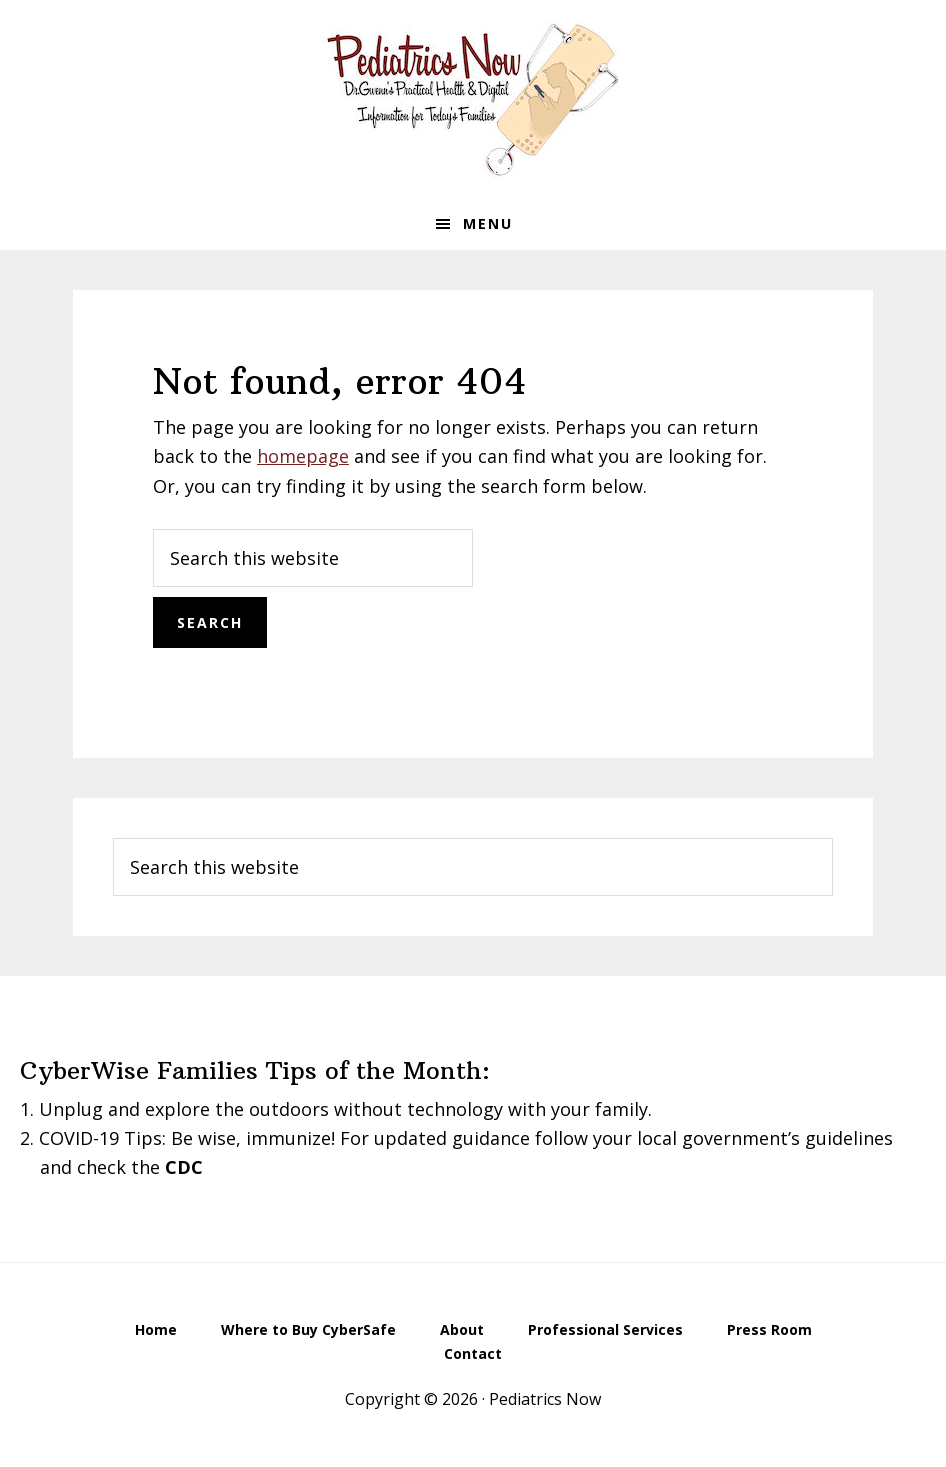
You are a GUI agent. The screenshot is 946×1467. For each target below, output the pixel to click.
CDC (184, 1167)
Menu (488, 223)
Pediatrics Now (473, 99)
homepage (303, 456)
